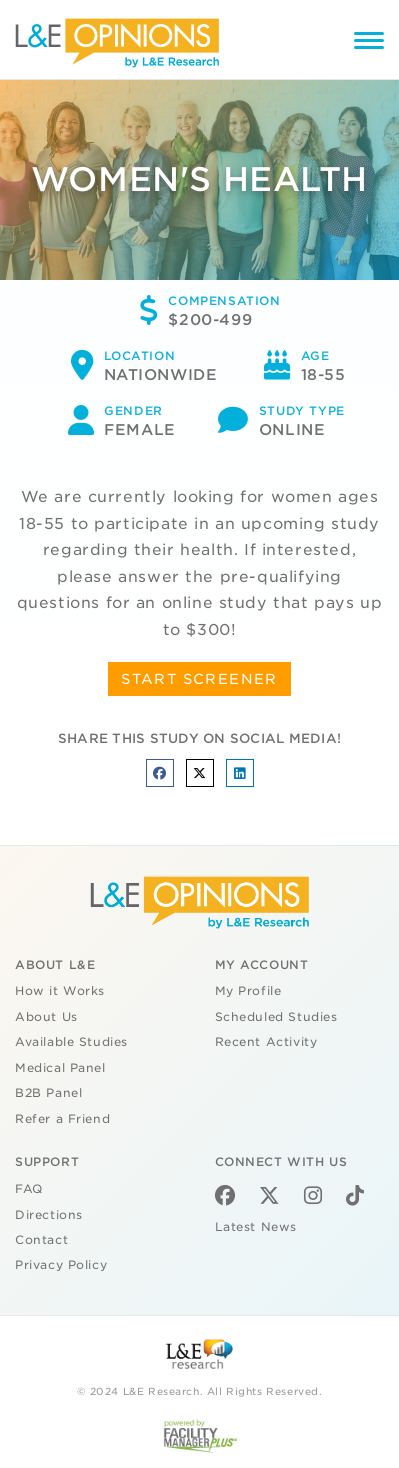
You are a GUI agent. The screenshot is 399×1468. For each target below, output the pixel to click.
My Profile (248, 991)
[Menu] (369, 43)
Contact (41, 1240)
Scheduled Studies (276, 1017)
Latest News (256, 1227)
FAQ (29, 1189)
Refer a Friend (62, 1119)
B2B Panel (48, 1093)
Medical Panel (60, 1068)
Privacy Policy (61, 1265)
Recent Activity (266, 1042)
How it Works (60, 991)
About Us (46, 1017)
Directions (49, 1215)
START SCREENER (199, 679)
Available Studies (71, 1042)
